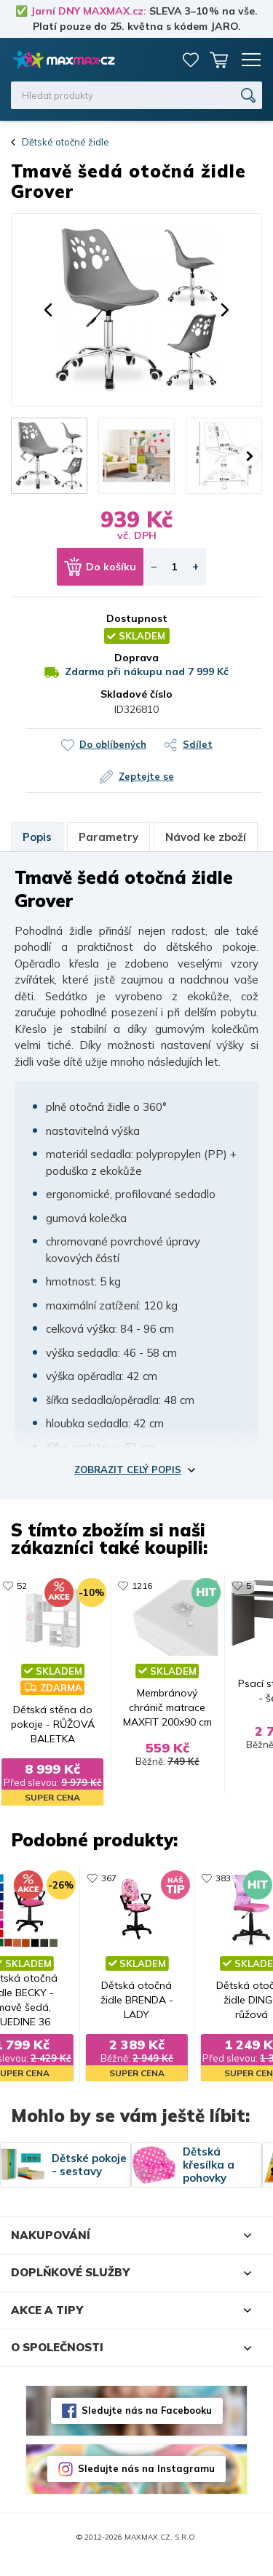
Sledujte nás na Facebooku (147, 2425)
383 (234, 1877)
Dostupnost (136, 618)
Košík (218, 60)
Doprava (136, 657)
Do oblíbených (112, 744)
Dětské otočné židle (65, 142)
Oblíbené (191, 60)
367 (98, 1877)
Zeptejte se (146, 776)
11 (95, 1585)
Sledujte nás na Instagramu (146, 2483)
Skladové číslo (136, 694)
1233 (236, 1585)
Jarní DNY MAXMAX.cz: (88, 10)
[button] (48, 310)
